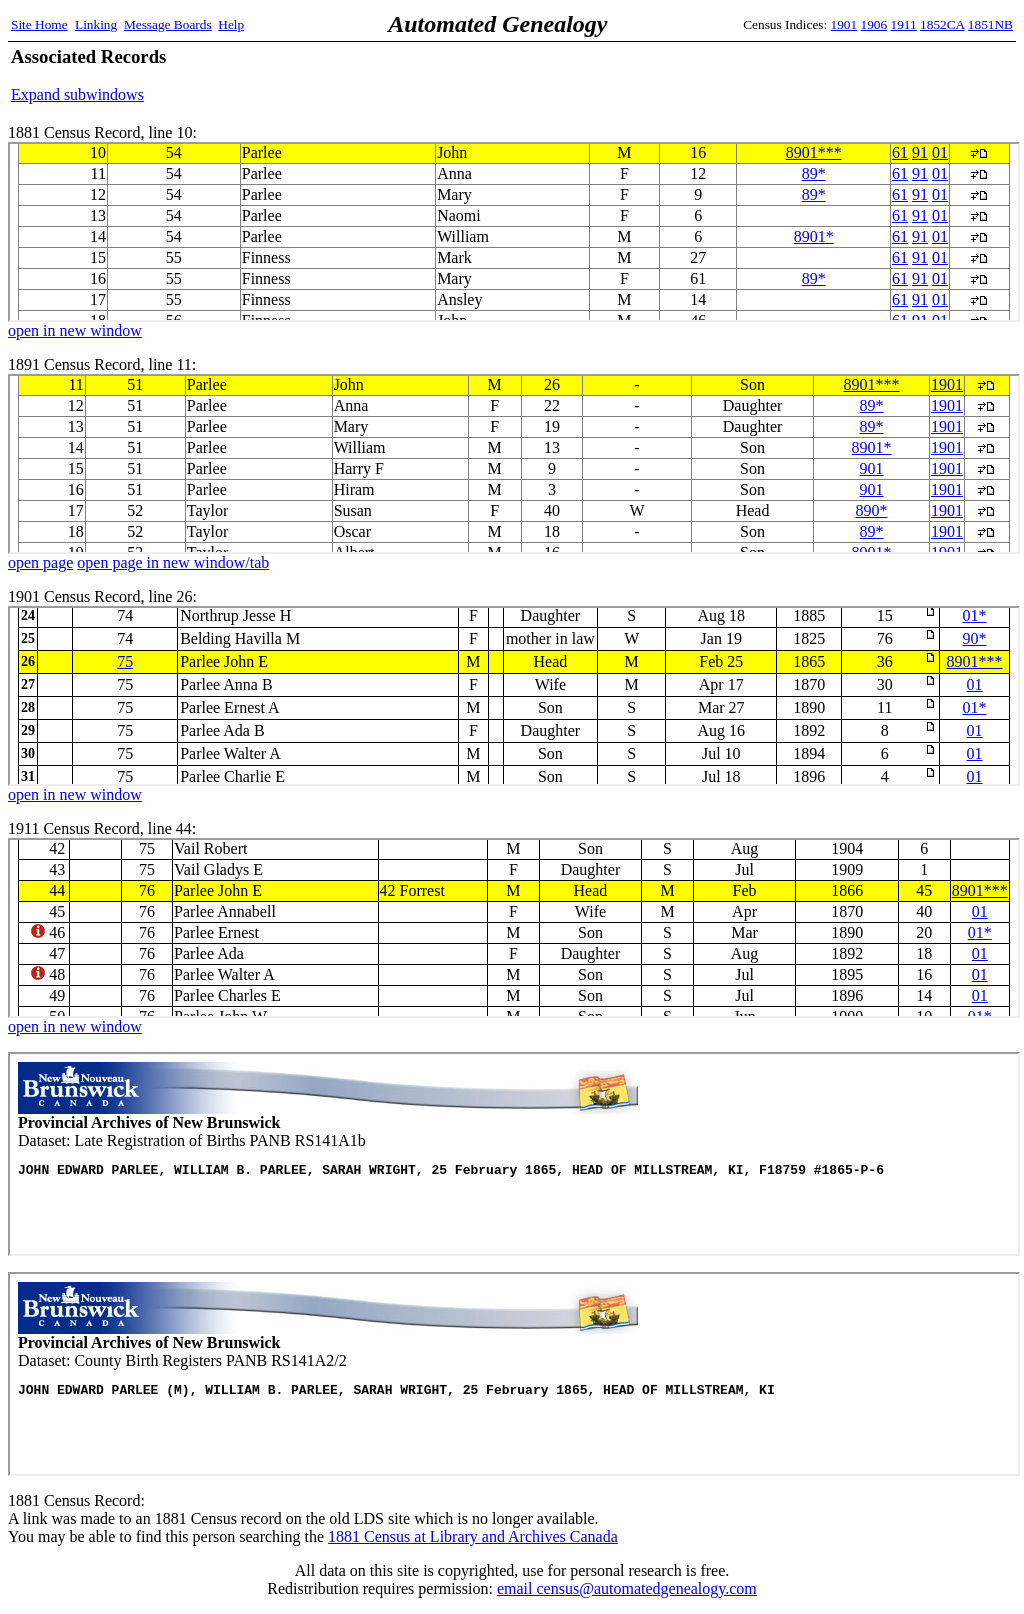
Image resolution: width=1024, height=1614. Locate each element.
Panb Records (514, 1154)
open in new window (75, 330)
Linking (96, 24)
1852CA (942, 24)
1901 (844, 24)
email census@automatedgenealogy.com (627, 1588)
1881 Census (514, 232)
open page (40, 562)
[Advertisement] (779, 75)
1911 (904, 24)
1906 (874, 24)
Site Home (39, 24)
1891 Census (514, 464)
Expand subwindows (77, 94)
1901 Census (514, 696)
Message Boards (168, 24)
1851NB (990, 24)
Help (231, 24)
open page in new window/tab (173, 562)
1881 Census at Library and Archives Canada (473, 1536)
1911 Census (514, 928)
